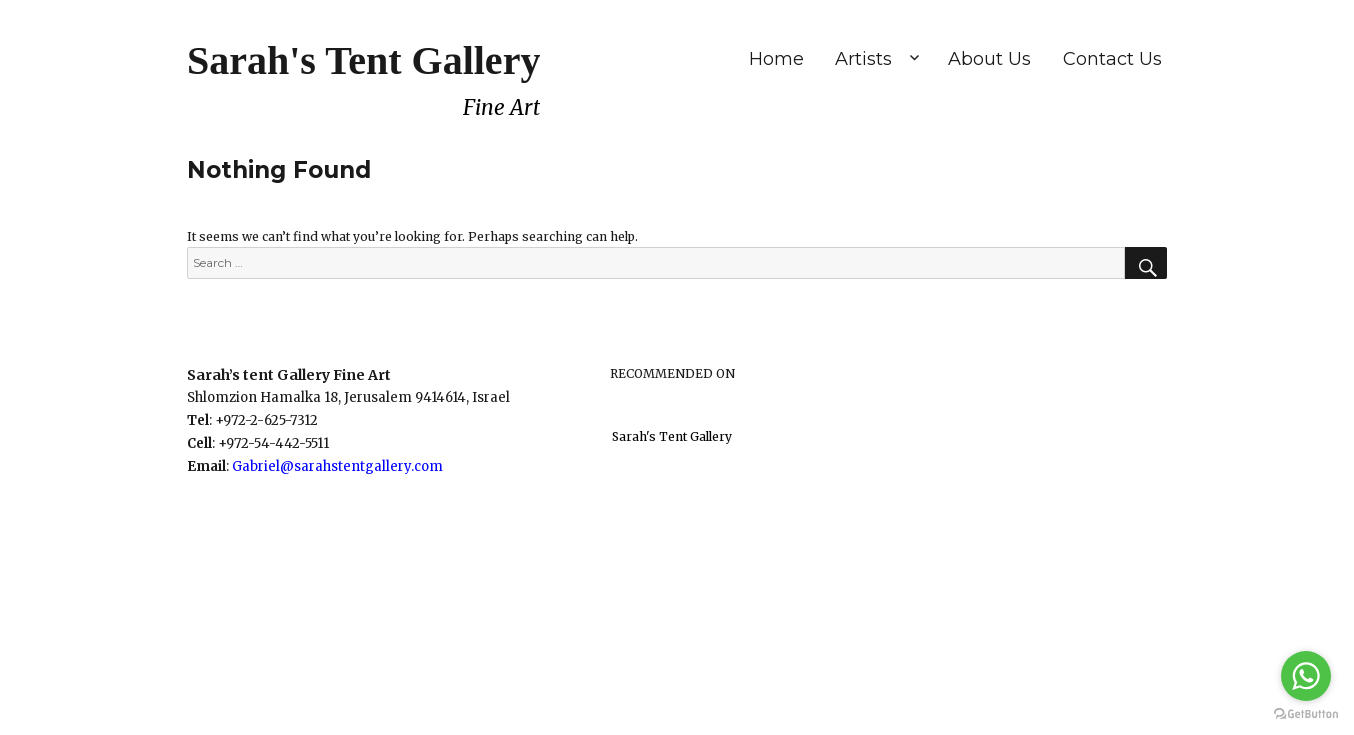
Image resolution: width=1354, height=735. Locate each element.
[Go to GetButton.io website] (1306, 714)
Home (776, 59)
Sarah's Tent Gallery (363, 60)
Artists (863, 59)
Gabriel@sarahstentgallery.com (337, 466)
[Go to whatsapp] (1306, 676)
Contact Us (1112, 59)
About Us (989, 59)
